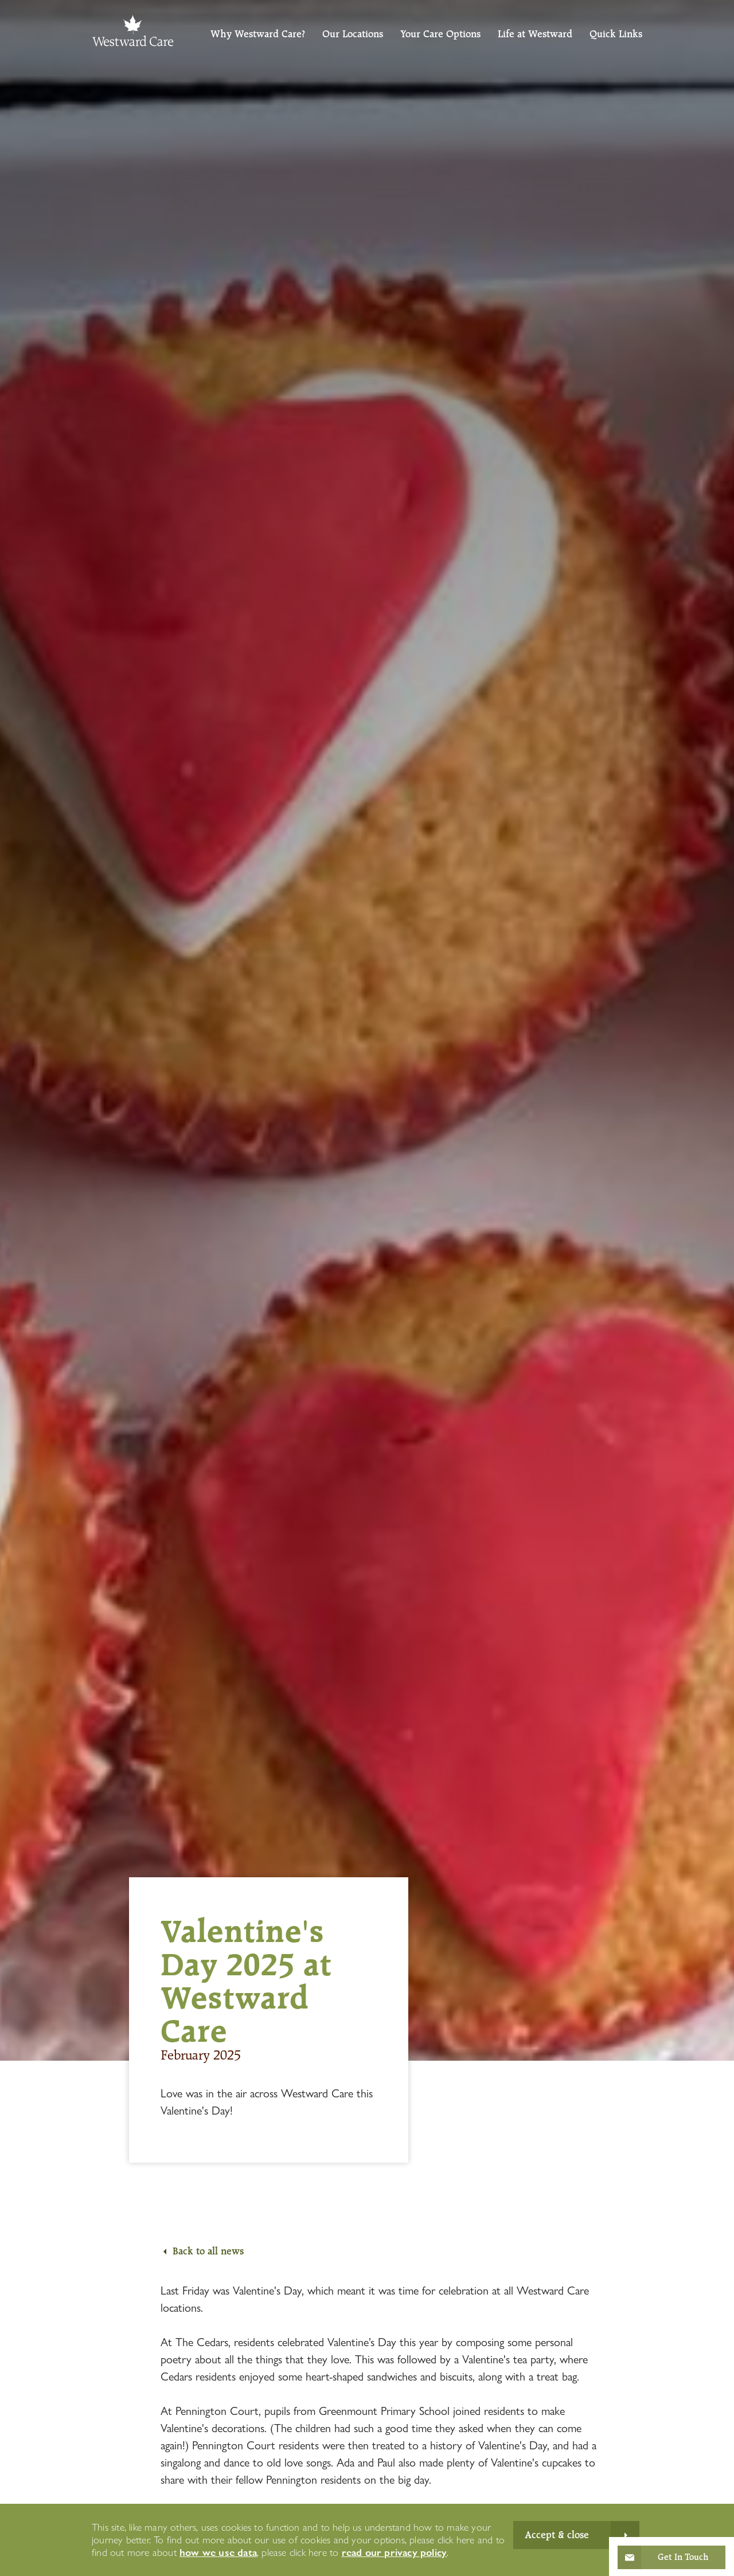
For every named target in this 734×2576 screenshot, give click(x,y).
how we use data (218, 2552)
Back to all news (208, 2251)
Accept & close (557, 2534)
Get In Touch (683, 2557)
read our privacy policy (394, 2552)
